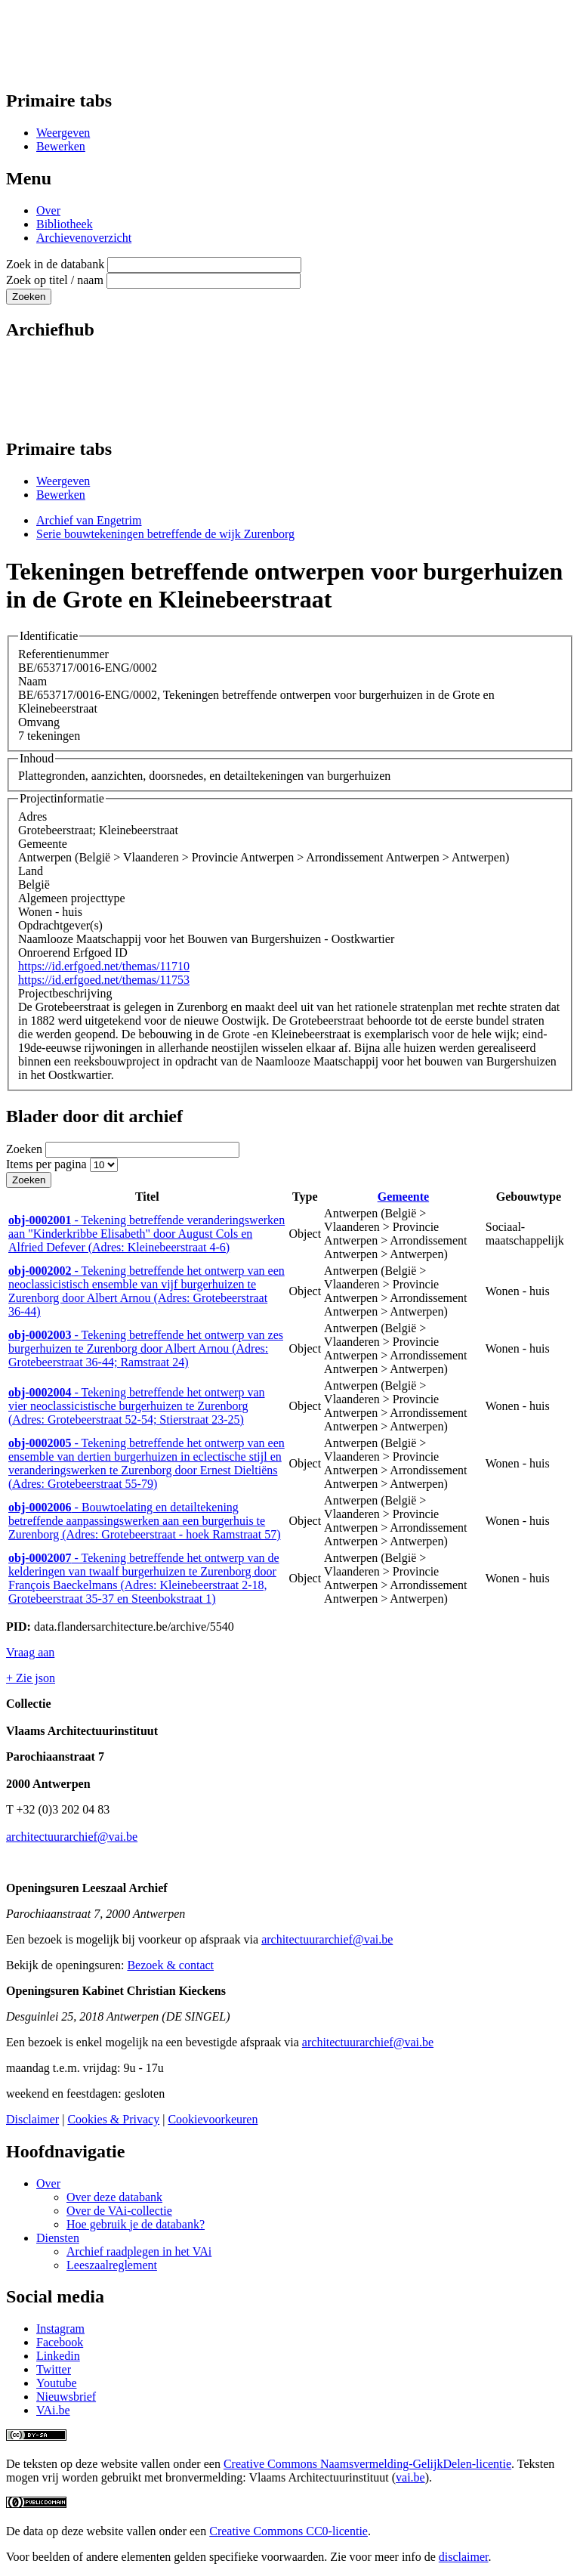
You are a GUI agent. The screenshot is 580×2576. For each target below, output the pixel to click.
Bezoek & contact (170, 1965)
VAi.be (53, 2410)
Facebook (59, 2342)
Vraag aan (30, 1652)
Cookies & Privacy (113, 2119)
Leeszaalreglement (111, 2265)
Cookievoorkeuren (213, 2119)
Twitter (53, 2369)
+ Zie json (30, 1677)
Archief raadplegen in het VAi (138, 2251)
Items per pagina (46, 1164)
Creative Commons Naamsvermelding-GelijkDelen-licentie (367, 2463)
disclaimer (464, 2556)
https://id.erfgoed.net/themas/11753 (104, 979)
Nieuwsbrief (66, 2396)
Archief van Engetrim (89, 520)
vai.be (410, 2477)
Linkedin (58, 2355)
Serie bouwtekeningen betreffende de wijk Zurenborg (165, 533)
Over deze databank (114, 2197)
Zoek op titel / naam (54, 280)
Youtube (56, 2383)
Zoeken (24, 1149)
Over (48, 210)
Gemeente (403, 1196)
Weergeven (63, 132)
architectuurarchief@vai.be (71, 1836)
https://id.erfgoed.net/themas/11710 (104, 966)
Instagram (60, 2328)
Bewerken (60, 146)
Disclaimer (32, 2119)
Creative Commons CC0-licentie (288, 2531)
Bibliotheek (64, 224)
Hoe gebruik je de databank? (135, 2224)
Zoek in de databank (55, 264)
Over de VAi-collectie (119, 2210)
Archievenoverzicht (83, 237)
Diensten (57, 2237)
